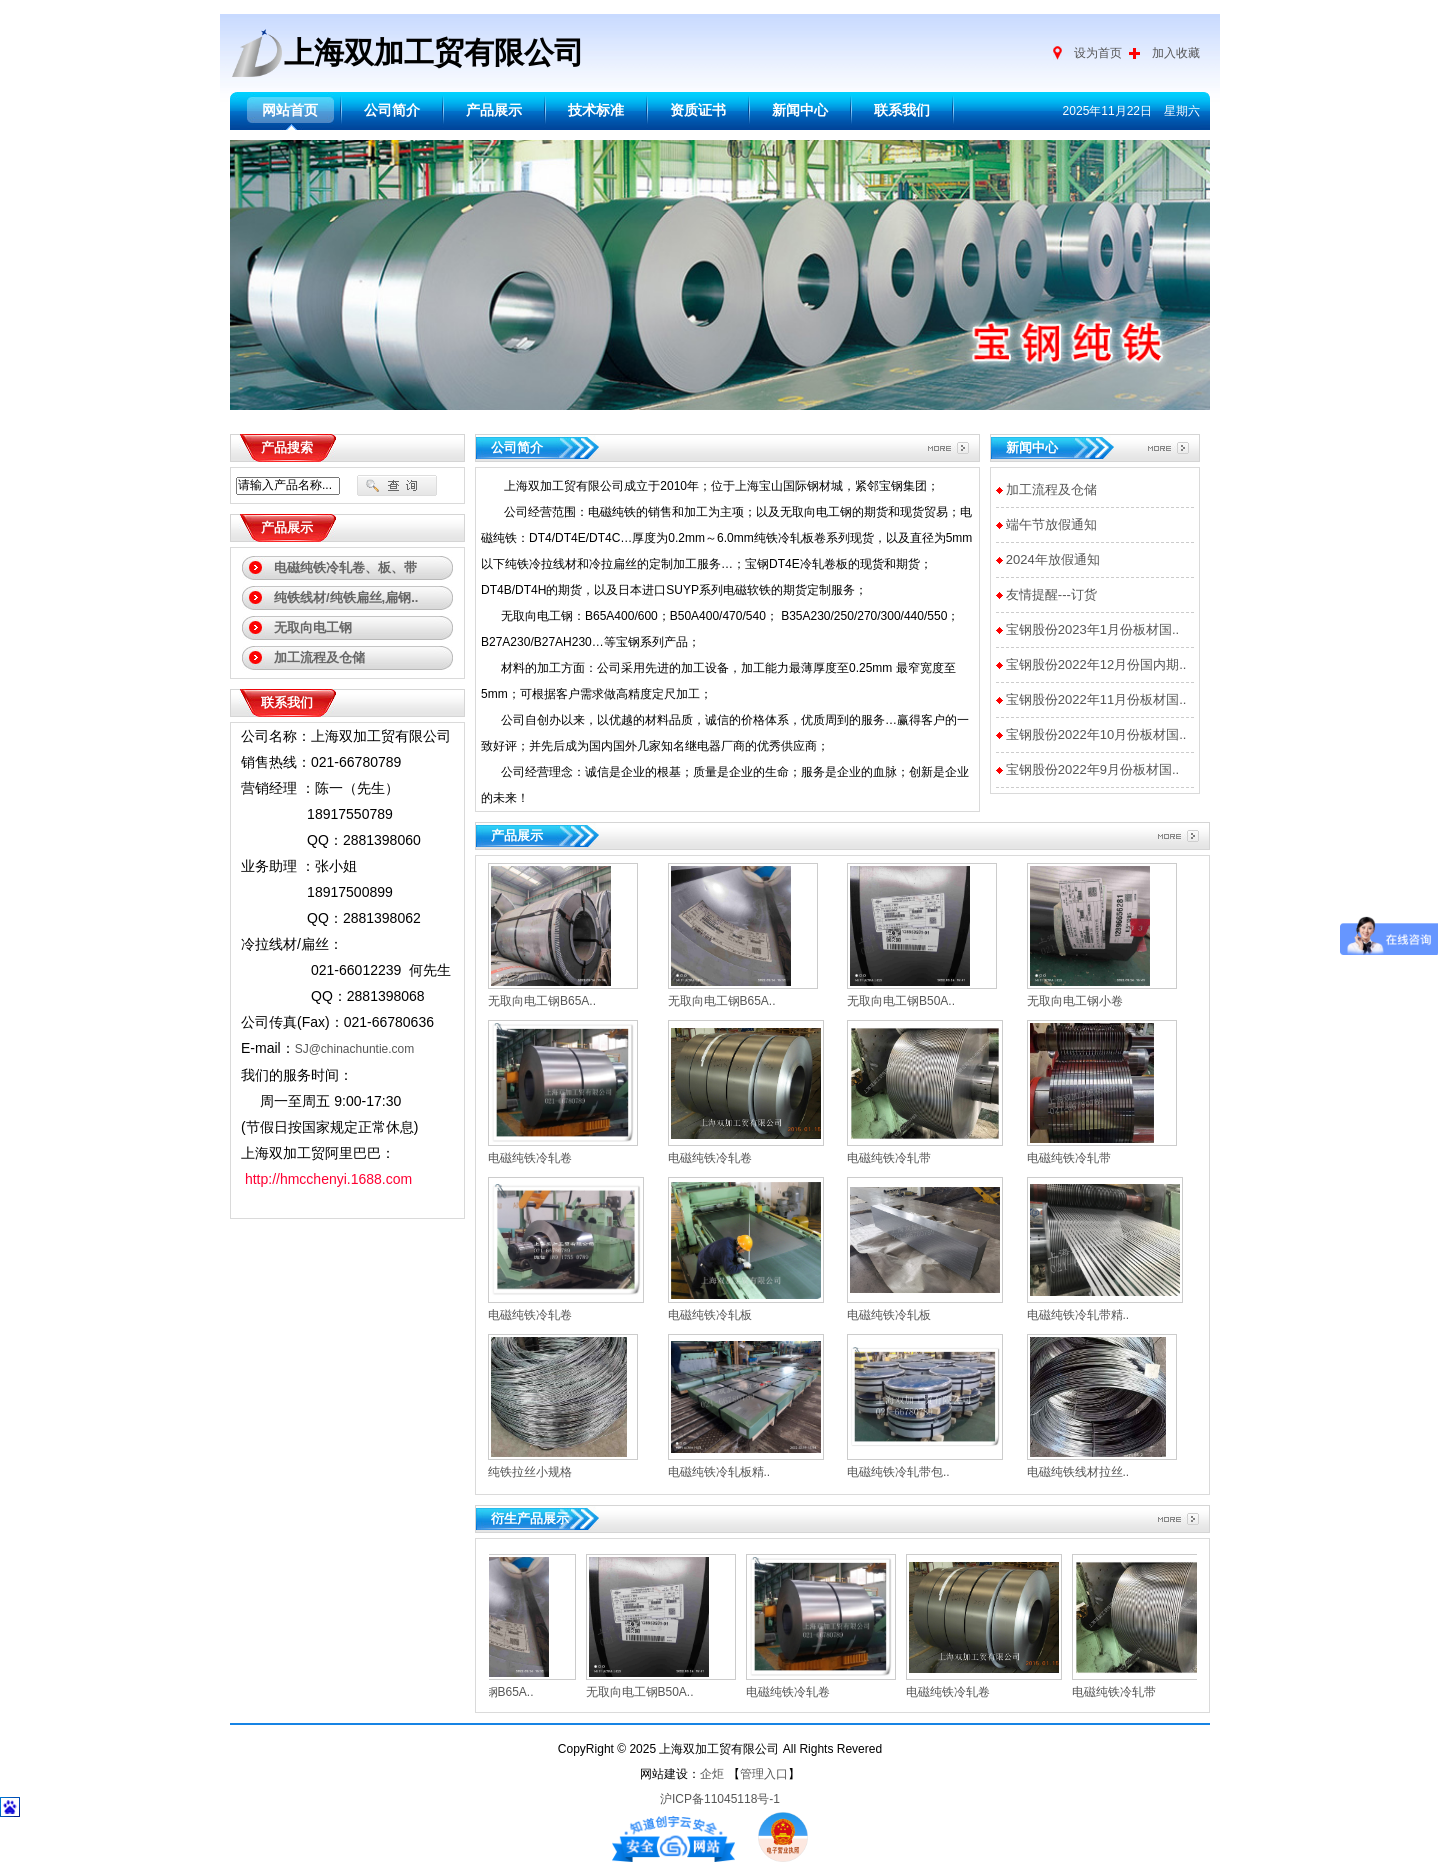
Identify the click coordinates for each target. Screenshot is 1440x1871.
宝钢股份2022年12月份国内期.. (1096, 664)
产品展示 (494, 110)
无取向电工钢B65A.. (542, 1001)
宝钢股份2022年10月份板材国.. (1096, 734)
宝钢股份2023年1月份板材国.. (1092, 629)
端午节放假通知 (1051, 524)
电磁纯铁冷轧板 (710, 1315)
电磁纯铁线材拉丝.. (1078, 1472)
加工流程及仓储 (1051, 489)
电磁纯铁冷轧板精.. (719, 1472)
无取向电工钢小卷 (1075, 1001)
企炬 (712, 1774)
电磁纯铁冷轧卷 (530, 1158)
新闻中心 (800, 110)
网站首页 (290, 110)
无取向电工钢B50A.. (901, 1001)
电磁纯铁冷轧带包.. (898, 1472)
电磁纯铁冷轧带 (889, 1158)
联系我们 (902, 110)
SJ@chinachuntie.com (355, 1049)
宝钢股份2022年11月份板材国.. (1096, 699)
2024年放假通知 (1053, 559)
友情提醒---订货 (1051, 594)
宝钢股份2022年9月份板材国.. (1092, 769)
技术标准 (596, 110)
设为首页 (1098, 53)
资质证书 (698, 110)
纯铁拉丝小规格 (530, 1472)
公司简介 (392, 110)
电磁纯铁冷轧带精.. (1078, 1315)
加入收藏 (1176, 53)
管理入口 (764, 1774)
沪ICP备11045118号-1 (720, 1799)
